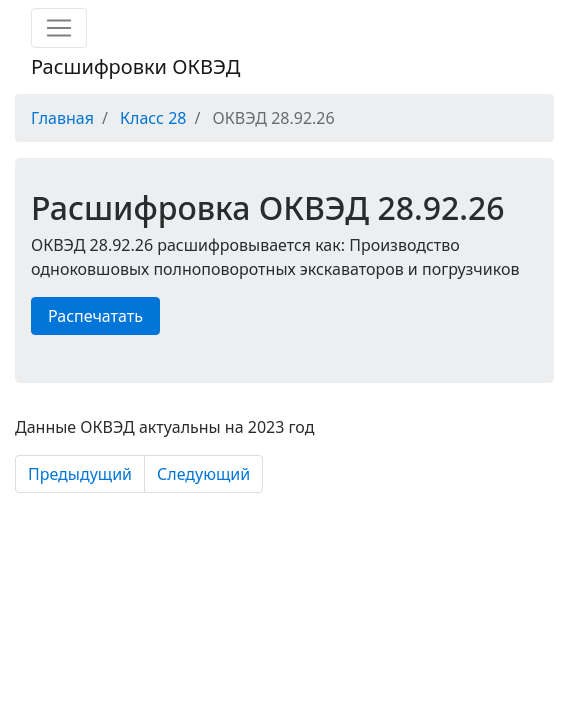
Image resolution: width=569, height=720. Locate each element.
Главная (62, 118)
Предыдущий (80, 474)
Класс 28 (153, 118)
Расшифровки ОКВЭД (135, 66)
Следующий (203, 474)
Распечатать (95, 316)
